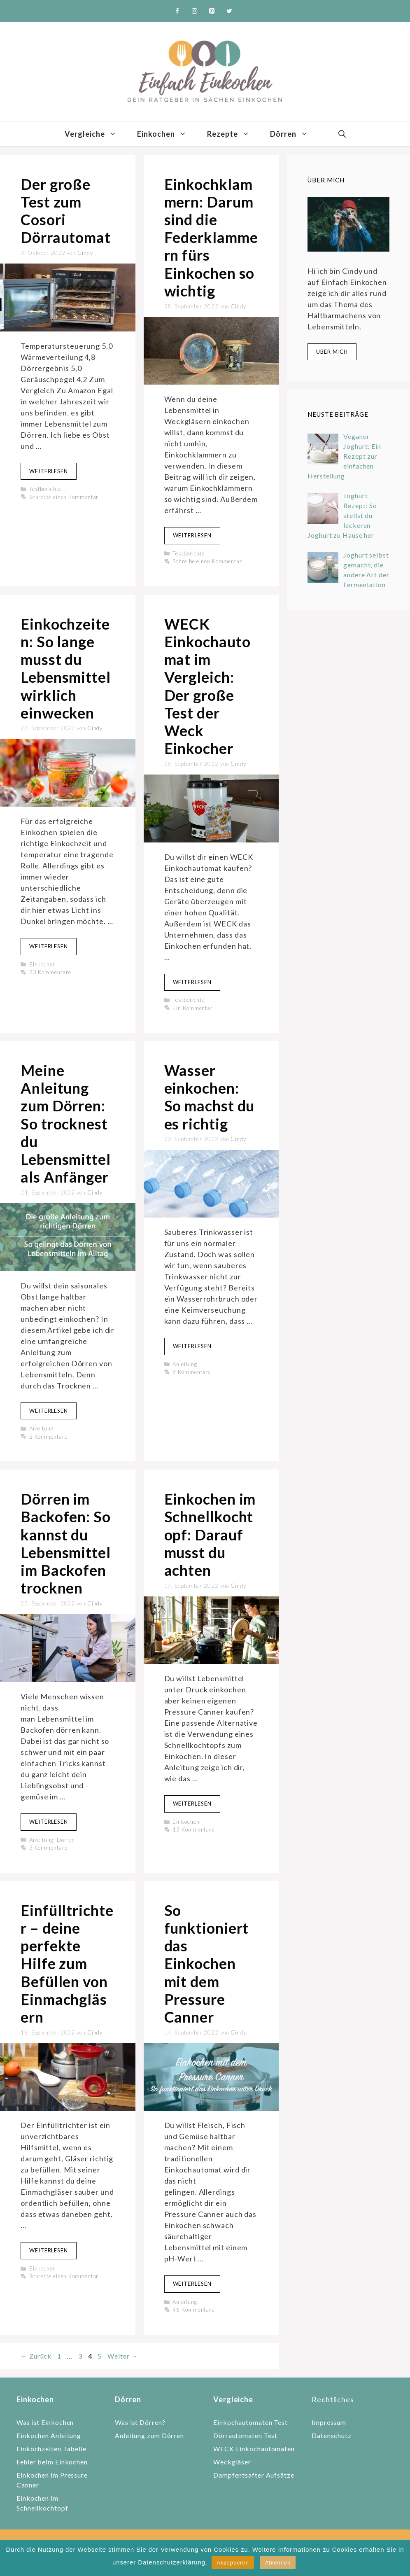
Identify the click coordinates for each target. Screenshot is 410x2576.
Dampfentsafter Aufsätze (253, 2475)
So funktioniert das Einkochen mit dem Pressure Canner (206, 1963)
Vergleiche (96, 133)
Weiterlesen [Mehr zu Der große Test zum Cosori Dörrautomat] (48, 471)
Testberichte (45, 488)
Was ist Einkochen (45, 2422)
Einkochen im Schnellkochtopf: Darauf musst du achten (210, 1534)
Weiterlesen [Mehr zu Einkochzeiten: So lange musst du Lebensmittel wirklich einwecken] (48, 946)
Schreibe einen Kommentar (64, 497)
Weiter (122, 2356)
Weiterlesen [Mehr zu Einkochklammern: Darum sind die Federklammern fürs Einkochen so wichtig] (192, 535)
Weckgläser (232, 2462)
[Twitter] (229, 11)
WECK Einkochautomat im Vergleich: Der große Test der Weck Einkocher (207, 686)
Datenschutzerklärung (171, 2562)
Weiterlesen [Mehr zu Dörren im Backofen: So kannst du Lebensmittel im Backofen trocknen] (48, 1821)
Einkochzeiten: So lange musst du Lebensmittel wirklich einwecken (66, 668)
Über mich (332, 351)
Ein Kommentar (192, 1008)
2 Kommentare (48, 1436)
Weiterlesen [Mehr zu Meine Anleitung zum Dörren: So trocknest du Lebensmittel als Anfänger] (48, 1410)
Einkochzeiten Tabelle (51, 2448)
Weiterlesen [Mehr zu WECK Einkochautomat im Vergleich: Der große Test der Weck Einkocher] (192, 982)
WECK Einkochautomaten (254, 2448)
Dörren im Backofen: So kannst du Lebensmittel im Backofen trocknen (66, 1543)
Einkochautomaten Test (250, 2422)
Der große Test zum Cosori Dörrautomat (66, 211)
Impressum (329, 2422)
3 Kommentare (48, 1847)
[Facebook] (177, 11)
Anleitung (41, 1428)
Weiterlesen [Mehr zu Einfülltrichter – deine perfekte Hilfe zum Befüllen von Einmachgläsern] (48, 2250)
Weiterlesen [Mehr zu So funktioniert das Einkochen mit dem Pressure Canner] (192, 2283)
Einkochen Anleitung (48, 2435)
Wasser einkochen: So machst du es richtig (209, 1097)
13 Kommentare (193, 1829)
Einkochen (167, 133)
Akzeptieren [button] (233, 2563)
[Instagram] (195, 11)
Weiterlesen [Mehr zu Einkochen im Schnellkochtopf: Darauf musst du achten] (192, 1803)
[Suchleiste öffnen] (342, 133)
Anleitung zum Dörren (149, 2435)
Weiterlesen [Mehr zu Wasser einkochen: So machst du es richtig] (192, 1346)
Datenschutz (332, 2435)
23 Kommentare (50, 972)
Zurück (36, 2356)
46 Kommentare (193, 2309)
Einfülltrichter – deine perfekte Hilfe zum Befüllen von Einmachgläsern (67, 1963)
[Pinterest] (212, 11)
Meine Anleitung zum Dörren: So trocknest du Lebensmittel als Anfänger (66, 1123)
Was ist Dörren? (140, 2422)
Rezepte (233, 133)
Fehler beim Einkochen (52, 2462)
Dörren (294, 133)
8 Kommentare (191, 1372)
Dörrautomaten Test (245, 2435)
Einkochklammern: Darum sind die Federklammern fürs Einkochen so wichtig (211, 237)
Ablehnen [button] (278, 2563)
